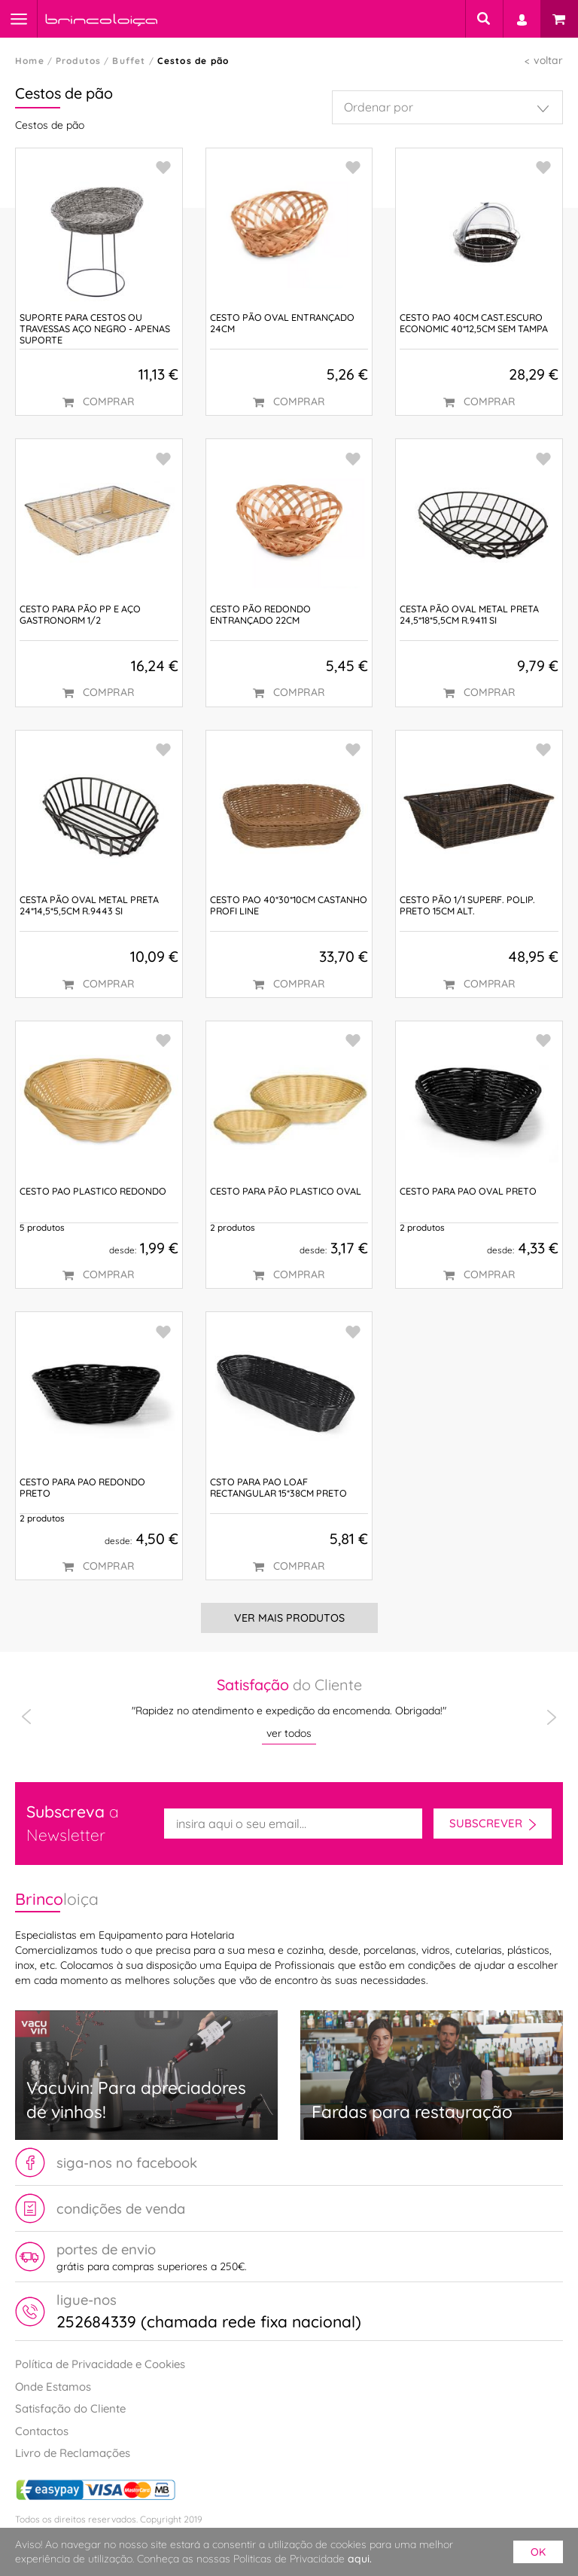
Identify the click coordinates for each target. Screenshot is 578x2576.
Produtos (79, 60)
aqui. (360, 2558)
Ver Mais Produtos (289, 1618)
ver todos (289, 1733)
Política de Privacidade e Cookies (100, 2364)
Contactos (41, 2431)
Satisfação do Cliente (70, 2408)
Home (29, 60)
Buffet (128, 60)
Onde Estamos (53, 2386)
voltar (548, 60)
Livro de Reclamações (72, 2453)
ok (538, 2552)
